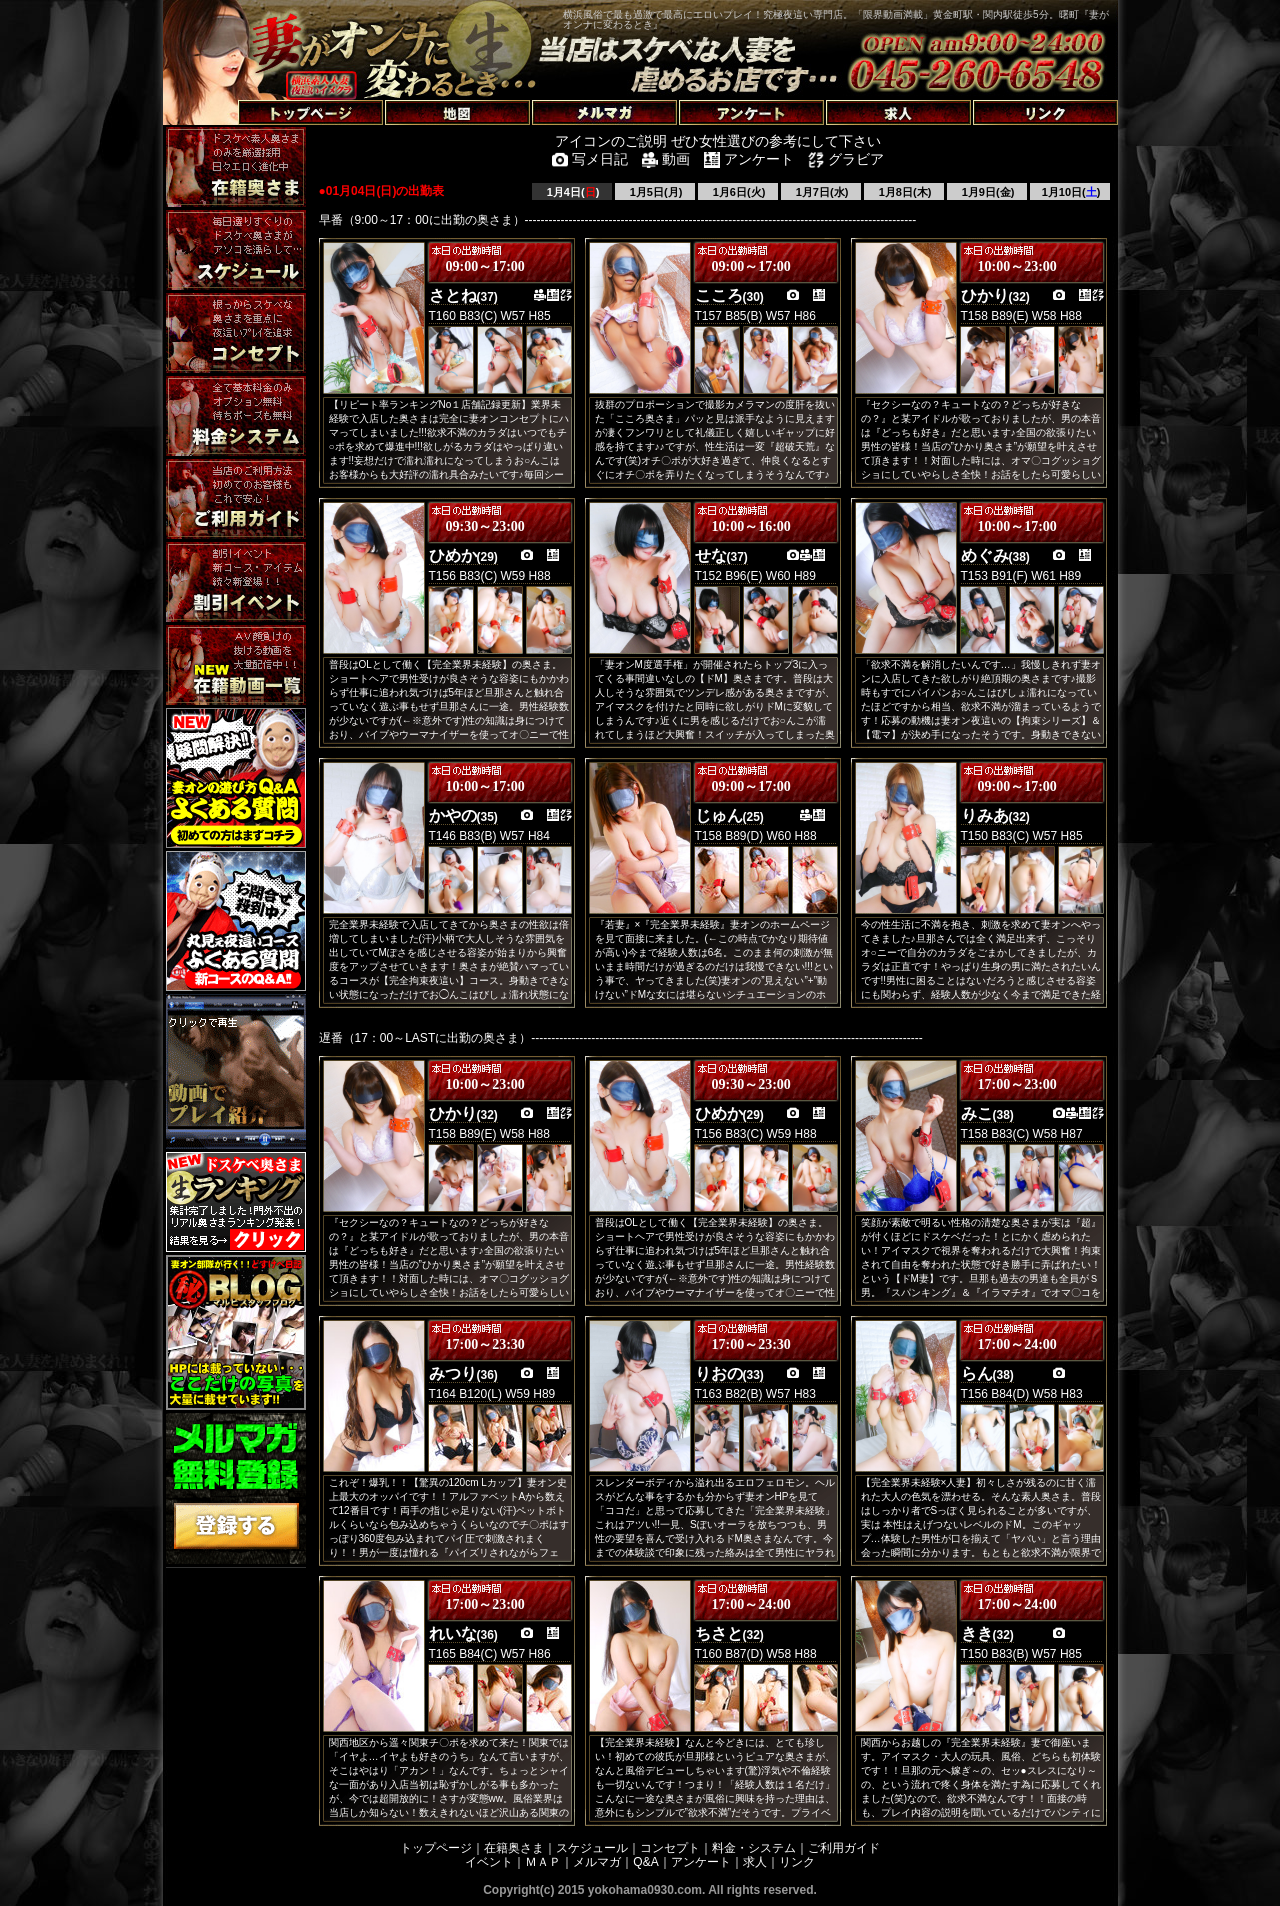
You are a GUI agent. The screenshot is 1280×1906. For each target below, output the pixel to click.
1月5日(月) (655, 192)
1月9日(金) (987, 192)
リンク (797, 1862)
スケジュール (592, 1848)
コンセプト (670, 1848)
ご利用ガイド (844, 1848)
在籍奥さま (514, 1848)
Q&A (645, 1862)
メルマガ (597, 1862)
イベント (489, 1862)
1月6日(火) (738, 192)
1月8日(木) (904, 192)
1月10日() (1070, 192)
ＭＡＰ (543, 1862)
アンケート (701, 1862)
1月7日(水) (821, 192)
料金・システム (754, 1848)
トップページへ (215, 89)
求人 (755, 1862)
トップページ (436, 1848)
